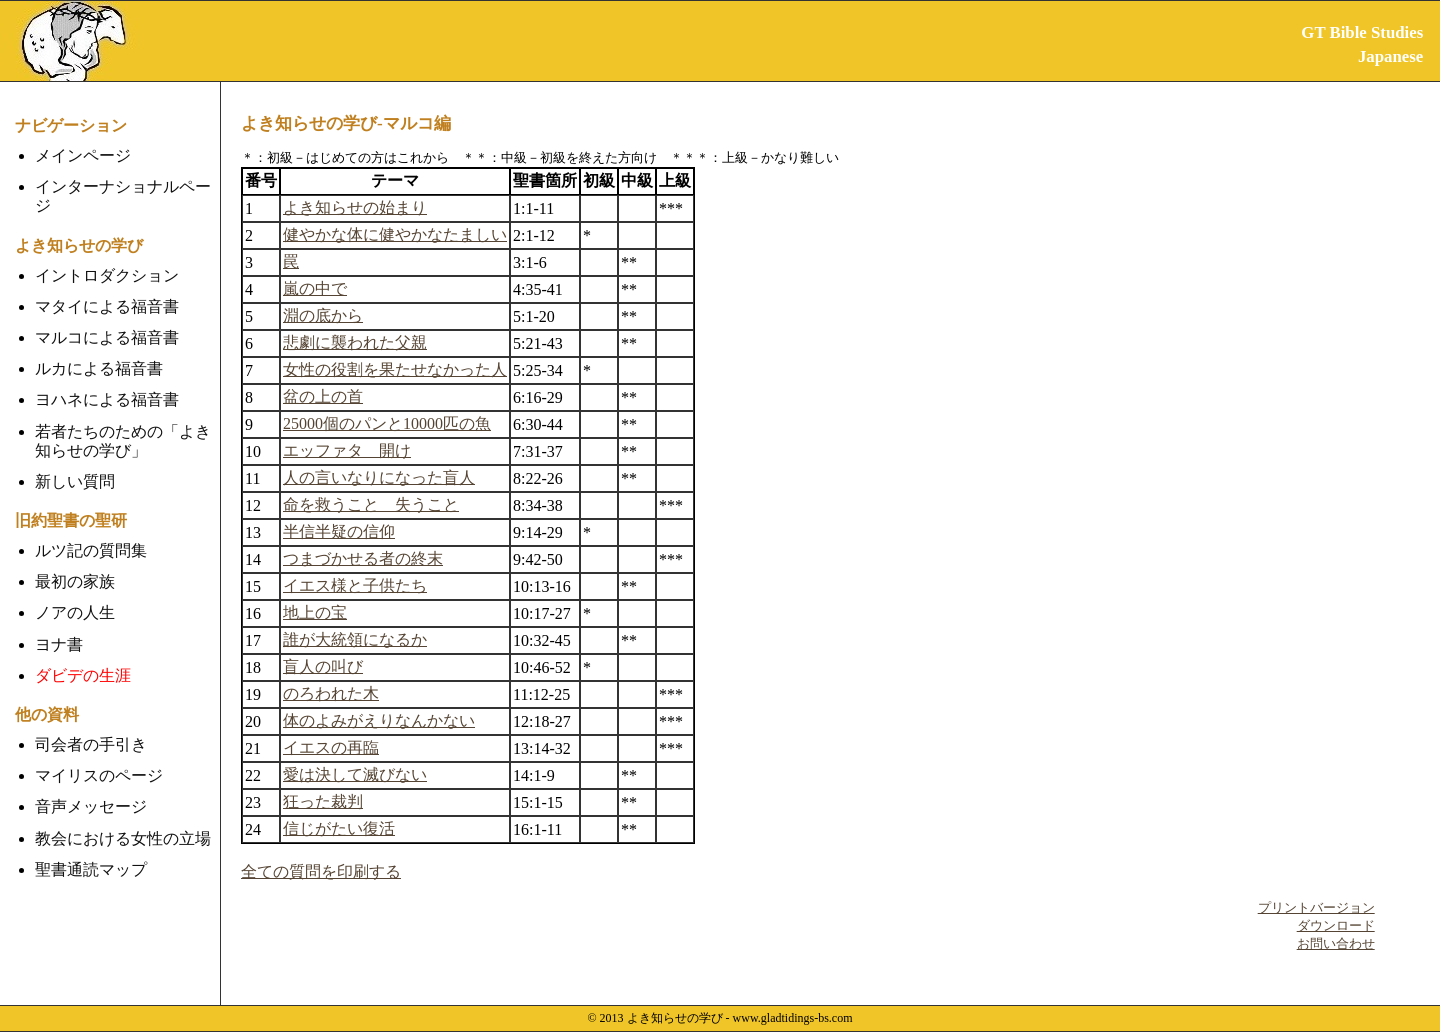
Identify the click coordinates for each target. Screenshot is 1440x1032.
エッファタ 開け (347, 450)
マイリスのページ (99, 775)
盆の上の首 (323, 396)
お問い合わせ (1336, 943)
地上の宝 (315, 612)
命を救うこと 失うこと (371, 504)
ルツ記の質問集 (91, 550)
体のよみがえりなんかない (379, 720)
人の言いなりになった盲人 (379, 477)
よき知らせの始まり (355, 207)
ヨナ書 (59, 644)
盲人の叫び (323, 666)
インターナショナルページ (123, 196)
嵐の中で (315, 288)
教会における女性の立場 (123, 838)
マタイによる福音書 (107, 306)
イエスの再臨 (331, 747)
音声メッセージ (91, 806)
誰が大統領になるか (355, 639)
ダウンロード (1336, 925)
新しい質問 (75, 481)
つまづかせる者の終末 (363, 558)
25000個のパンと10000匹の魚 (387, 423)
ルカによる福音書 (99, 368)
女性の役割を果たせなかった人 (395, 369)
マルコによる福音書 (107, 337)
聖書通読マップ (91, 869)
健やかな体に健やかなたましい (395, 234)
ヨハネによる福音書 (107, 399)
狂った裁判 (323, 801)
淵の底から (323, 315)
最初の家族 (75, 581)
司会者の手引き (91, 744)
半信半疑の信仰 (339, 531)
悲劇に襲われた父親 (355, 342)
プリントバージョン (1316, 907)
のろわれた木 (331, 693)
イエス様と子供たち (355, 585)
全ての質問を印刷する (321, 871)
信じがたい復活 (339, 828)
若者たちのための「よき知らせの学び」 (123, 441)
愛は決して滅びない (355, 774)
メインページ (83, 155)
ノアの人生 (75, 612)
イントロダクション (107, 275)
